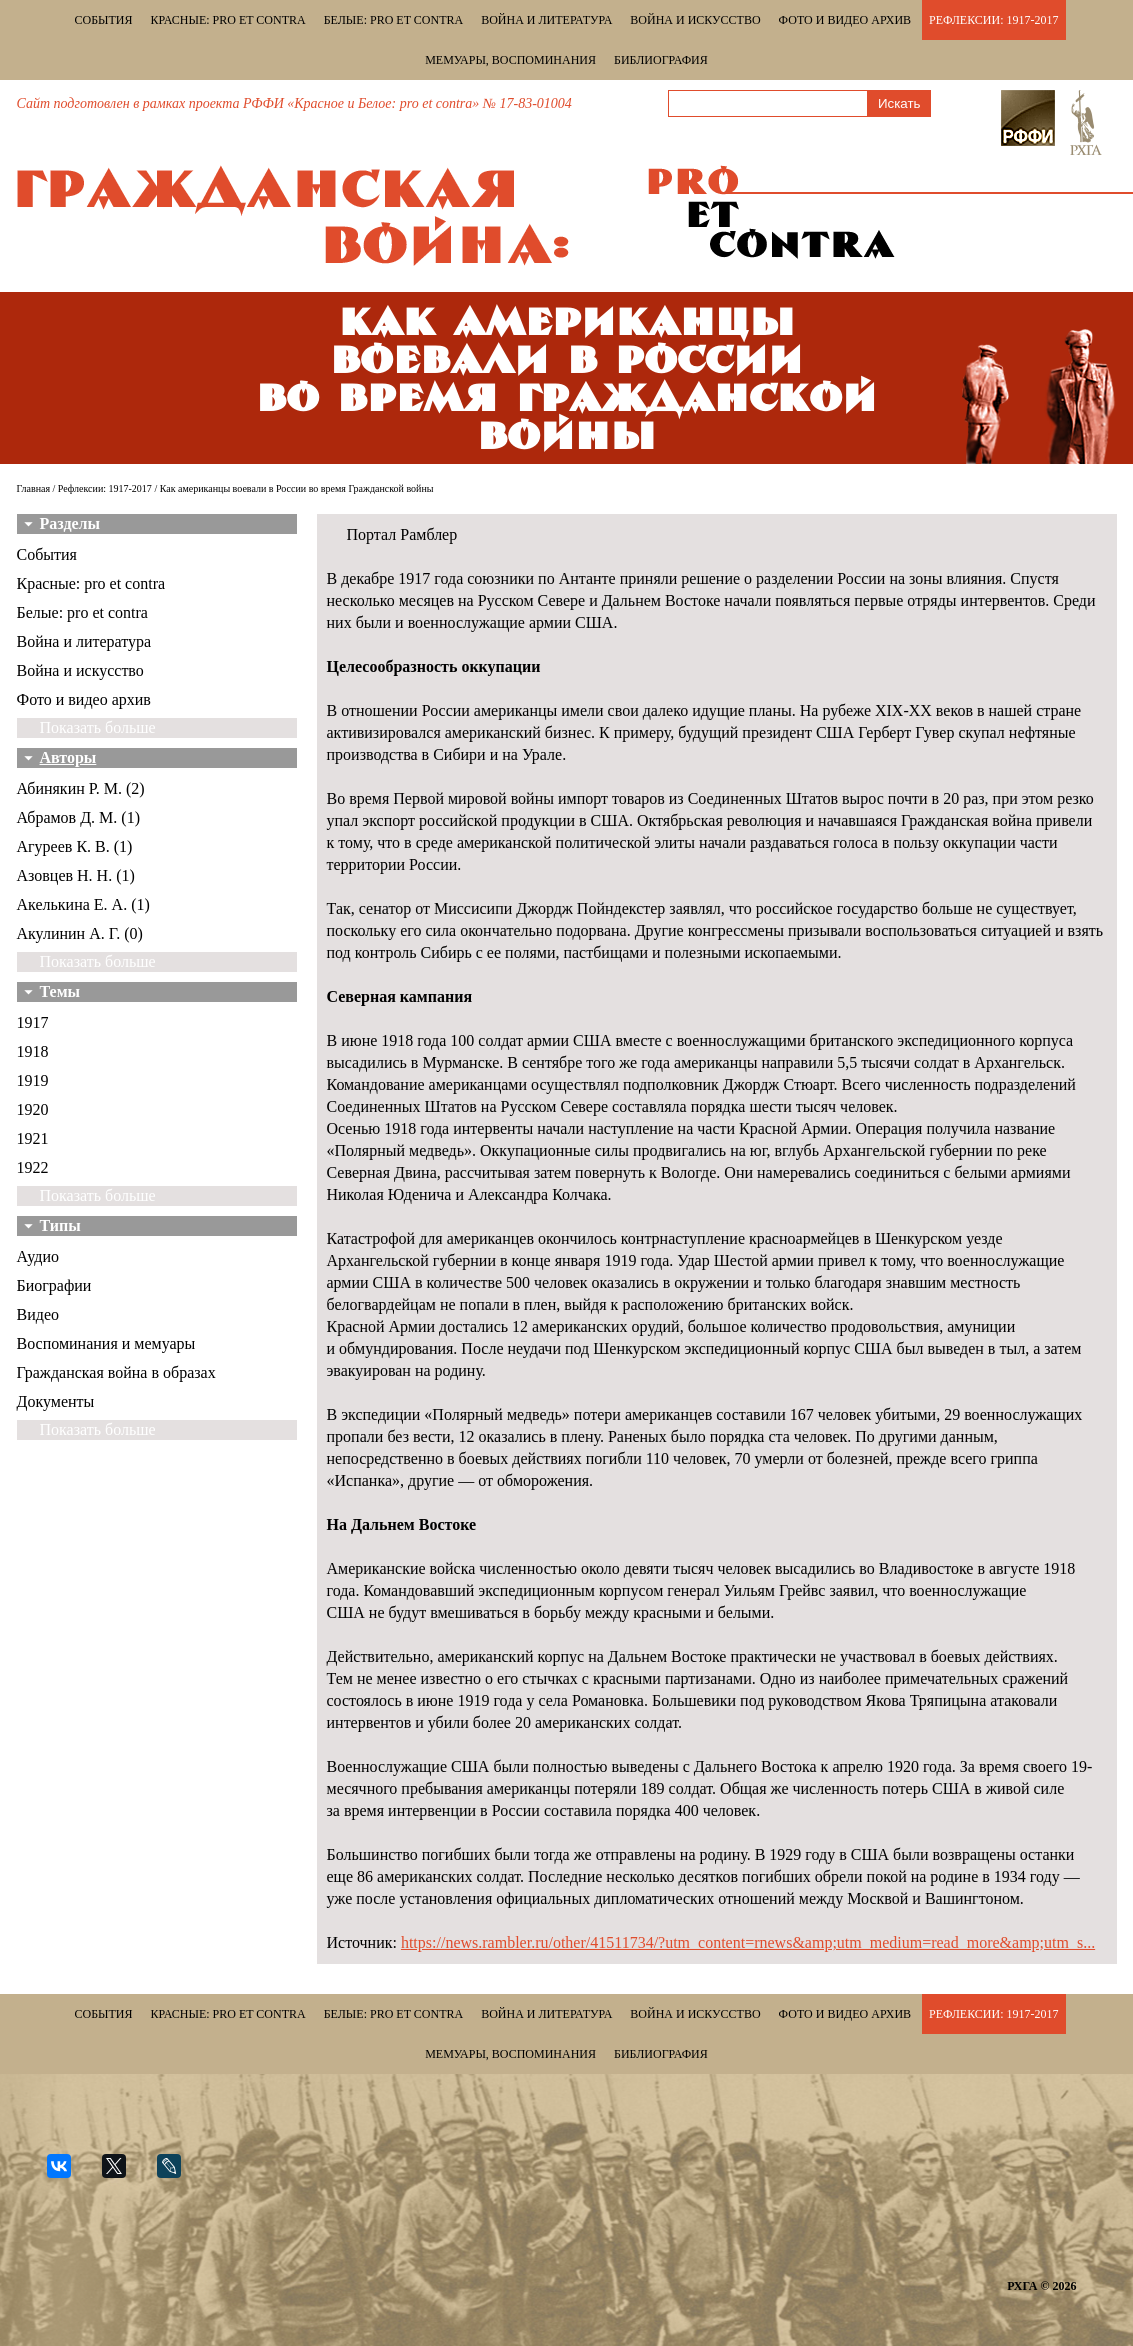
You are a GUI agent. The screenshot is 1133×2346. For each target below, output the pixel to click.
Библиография (661, 60)
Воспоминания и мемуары (106, 1343)
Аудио (38, 1256)
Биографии (54, 1285)
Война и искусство (695, 20)
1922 (33, 1167)
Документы (56, 1401)
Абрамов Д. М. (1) (78, 817)
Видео (38, 1314)
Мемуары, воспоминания (510, 60)
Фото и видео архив (845, 20)
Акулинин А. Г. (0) (80, 933)
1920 (33, 1109)
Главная (34, 488)
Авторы (68, 757)
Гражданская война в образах (116, 1372)
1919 (33, 1080)
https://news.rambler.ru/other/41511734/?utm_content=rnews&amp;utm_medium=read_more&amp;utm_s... (748, 1942)
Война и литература (546, 20)
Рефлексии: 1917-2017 (993, 20)
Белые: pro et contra (393, 20)
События (104, 20)
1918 (33, 1051)
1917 (33, 1022)
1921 (33, 1138)
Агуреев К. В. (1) (75, 846)
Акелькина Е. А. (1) (83, 904)
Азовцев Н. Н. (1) (76, 875)
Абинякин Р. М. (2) (81, 788)
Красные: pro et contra (228, 20)
